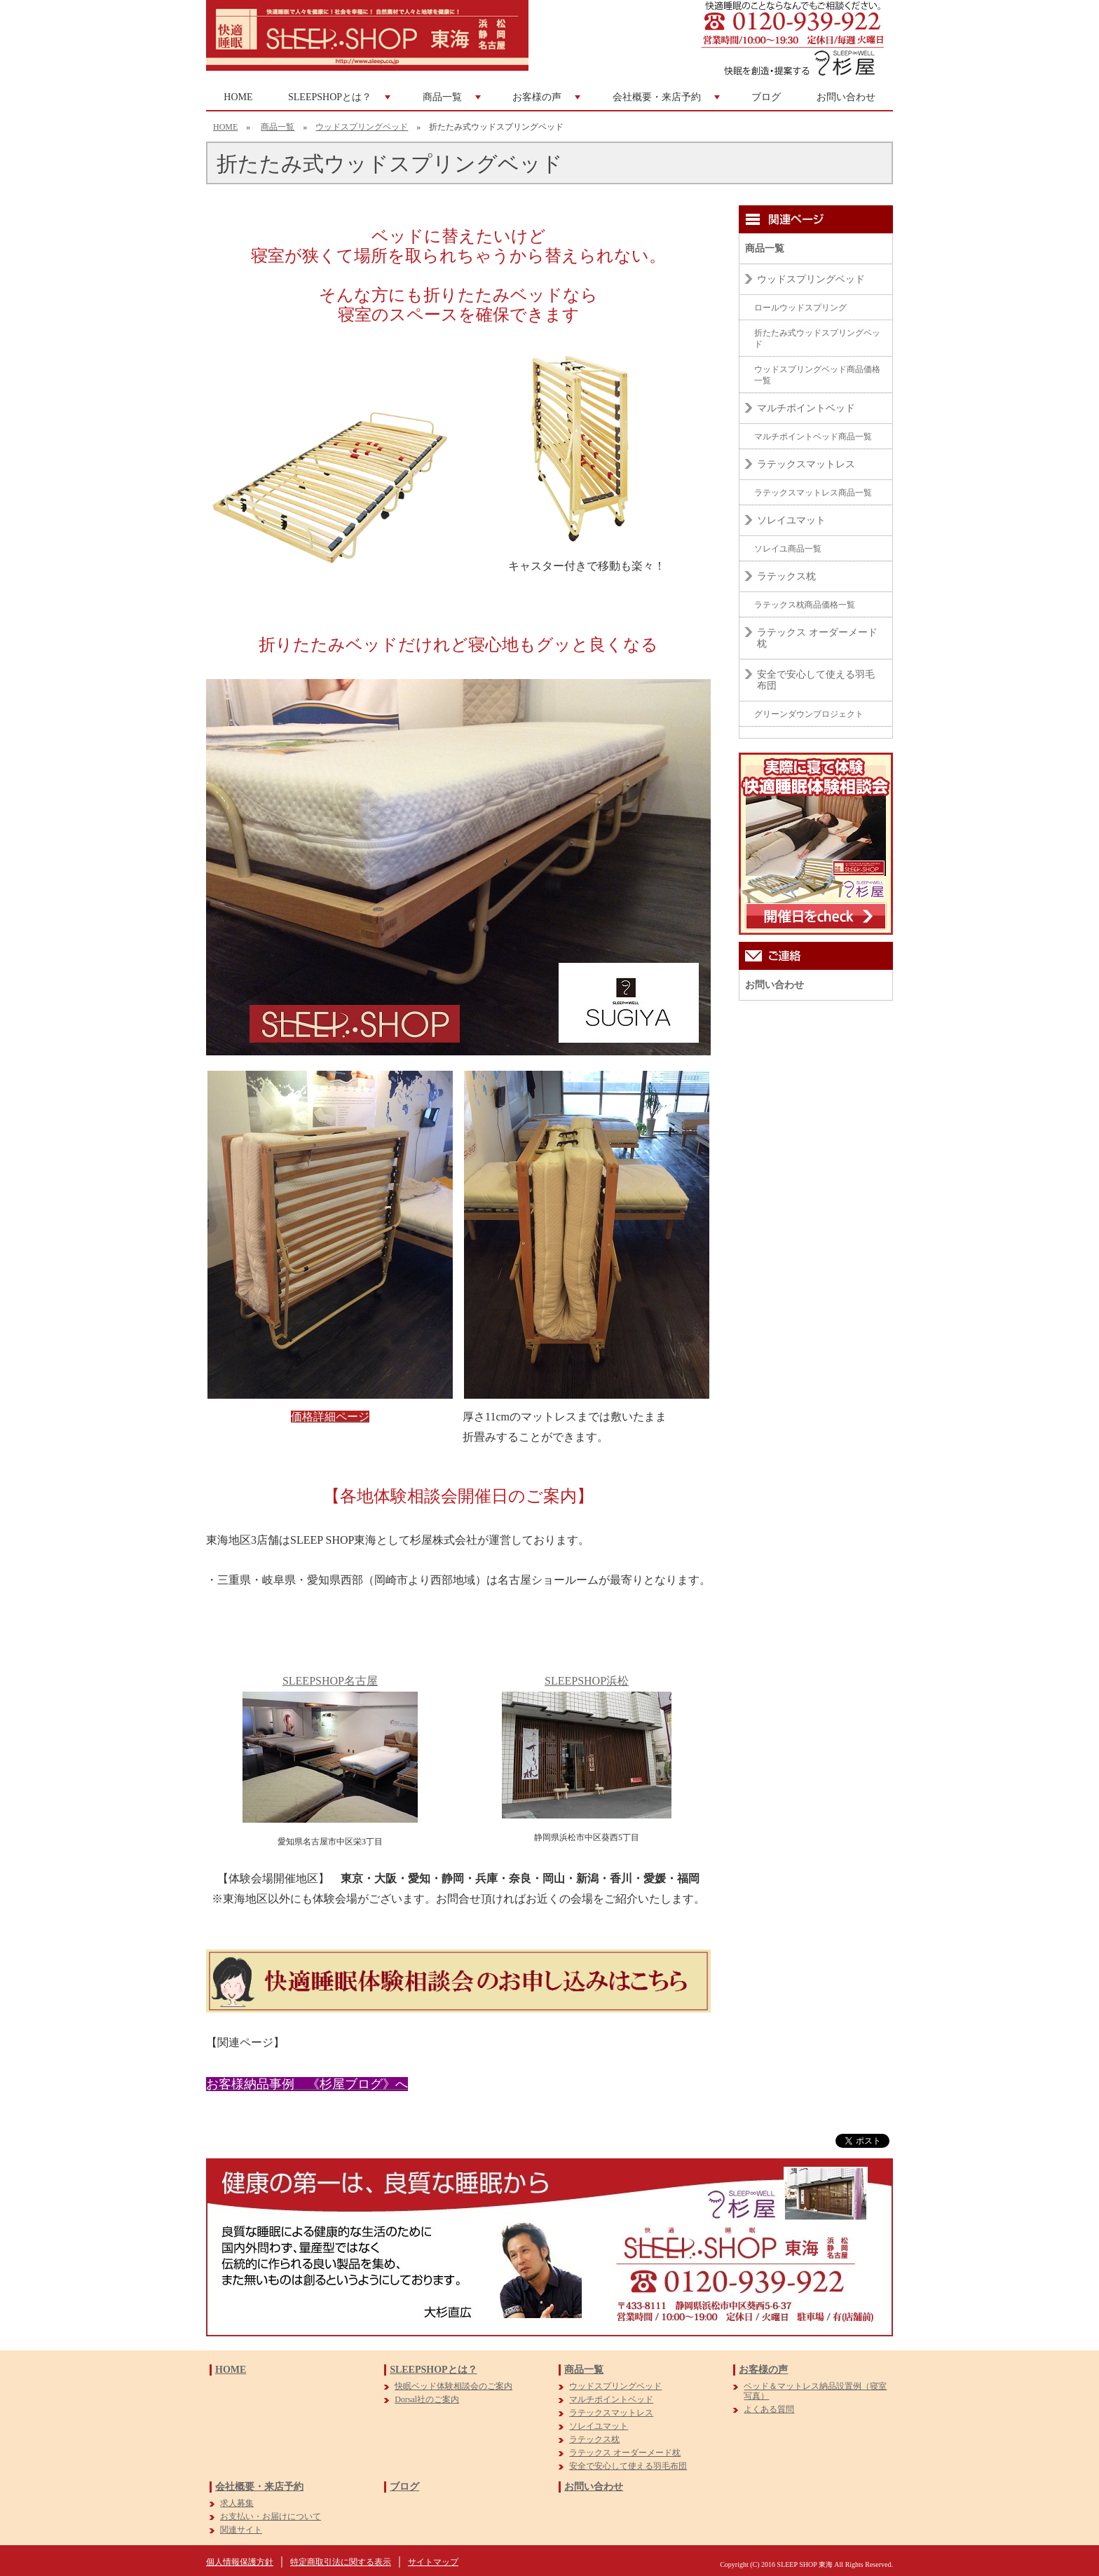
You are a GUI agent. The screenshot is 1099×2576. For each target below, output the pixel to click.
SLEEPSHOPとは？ (341, 101)
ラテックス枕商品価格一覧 (804, 605)
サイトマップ (433, 2562)
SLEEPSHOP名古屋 (330, 1681)
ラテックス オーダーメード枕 (817, 638)
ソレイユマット (791, 520)
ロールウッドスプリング (800, 308)
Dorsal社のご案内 (427, 2399)
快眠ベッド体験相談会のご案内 (453, 2386)
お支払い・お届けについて (270, 2516)
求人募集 (237, 2503)
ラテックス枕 (786, 576)
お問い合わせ (846, 97)
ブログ (766, 97)
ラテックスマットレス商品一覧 (813, 493)
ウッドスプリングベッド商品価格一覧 (817, 374)
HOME (238, 97)
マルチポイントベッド (806, 408)
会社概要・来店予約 (668, 101)
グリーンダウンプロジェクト (808, 714)
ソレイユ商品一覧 (787, 549)
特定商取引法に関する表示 (340, 2562)
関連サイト (241, 2530)
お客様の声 (548, 101)
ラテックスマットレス (806, 464)
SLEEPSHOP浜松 (587, 1681)
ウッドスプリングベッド (361, 127)
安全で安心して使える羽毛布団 (816, 680)
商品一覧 (453, 101)
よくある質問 (769, 2409)
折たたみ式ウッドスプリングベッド (817, 338)
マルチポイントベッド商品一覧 (813, 436)
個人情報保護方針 (239, 2562)
